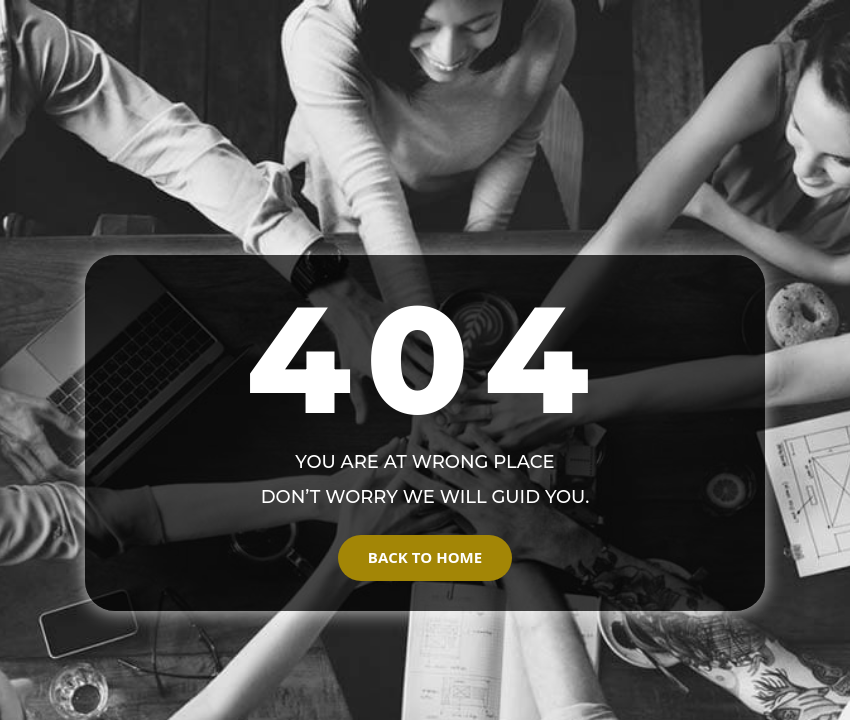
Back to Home (425, 557)
